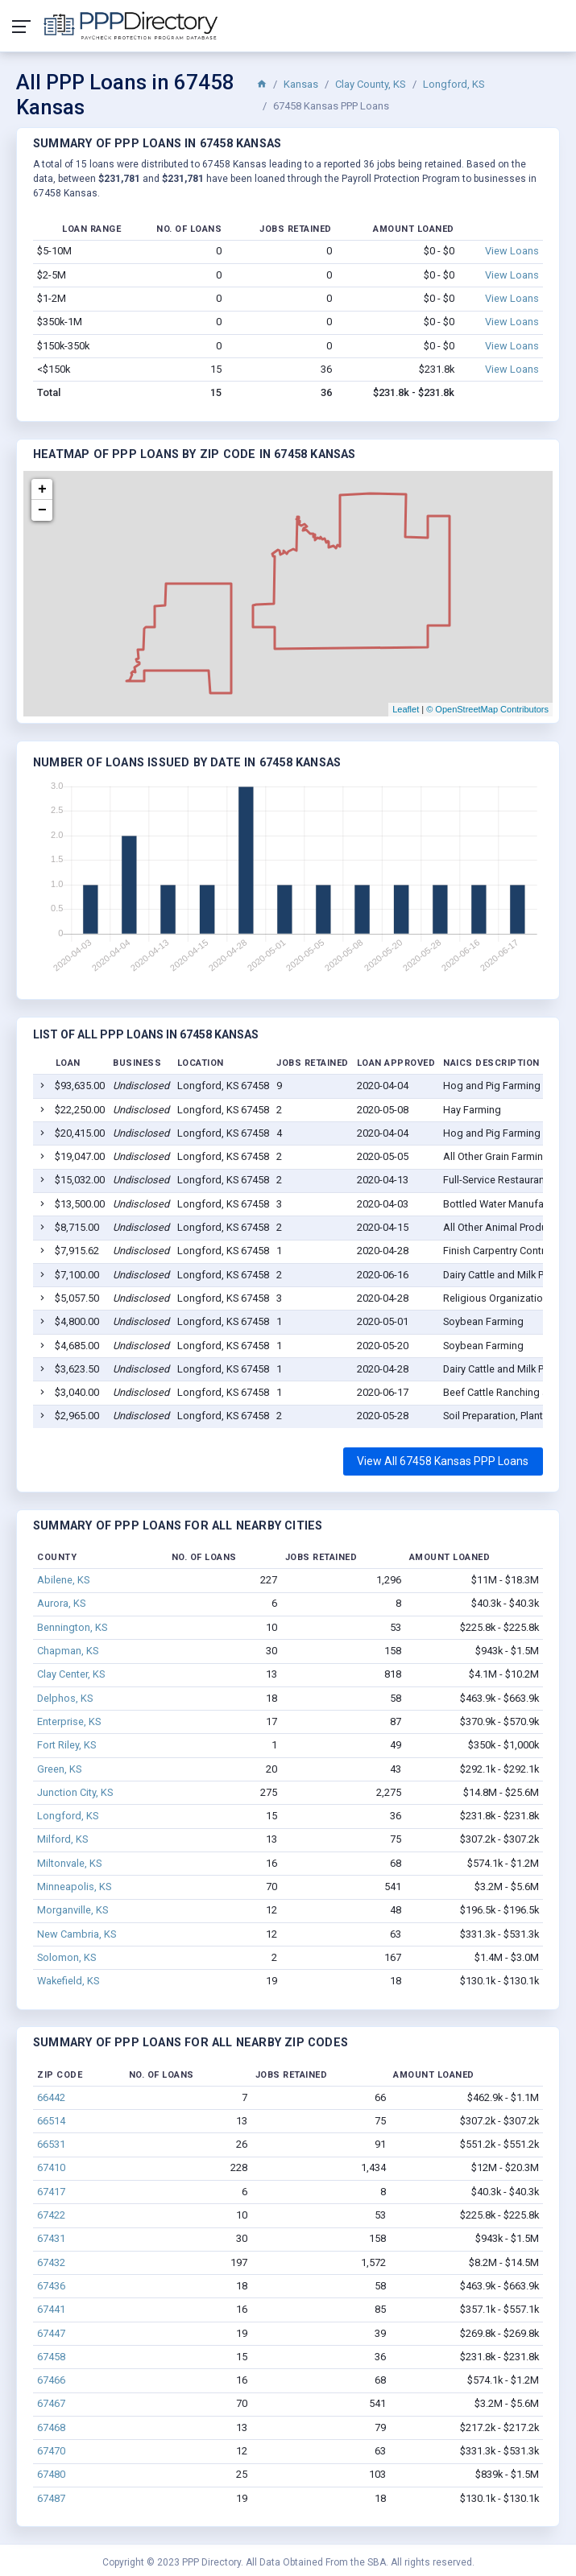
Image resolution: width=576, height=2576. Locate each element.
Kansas (301, 84)
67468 (51, 2427)
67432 (51, 2262)
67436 (51, 2286)
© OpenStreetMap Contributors (487, 709)
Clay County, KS (370, 84)
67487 (51, 2498)
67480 (51, 2474)
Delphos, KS (65, 1698)
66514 (51, 2121)
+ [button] (42, 489)
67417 (51, 2192)
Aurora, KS (61, 1603)
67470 (51, 2451)
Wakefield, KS (68, 1981)
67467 (51, 2403)
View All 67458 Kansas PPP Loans (442, 1461)
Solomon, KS (66, 1957)
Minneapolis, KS (74, 1886)
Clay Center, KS (71, 1674)
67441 (51, 2309)
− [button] (42, 510)
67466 (51, 2380)
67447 (51, 2333)
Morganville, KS (72, 1910)
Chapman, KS (67, 1651)
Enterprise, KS (69, 1721)
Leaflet (405, 709)
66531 (51, 2144)
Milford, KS (62, 1839)
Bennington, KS (72, 1627)
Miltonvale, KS (69, 1863)
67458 (51, 2357)
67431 (51, 2238)
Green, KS (59, 1769)
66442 (51, 2097)
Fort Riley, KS (66, 1745)
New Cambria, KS (76, 1934)
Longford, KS (454, 84)
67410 (51, 2167)
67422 (51, 2215)
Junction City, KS (75, 1792)
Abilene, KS (63, 1580)
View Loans (512, 251)
